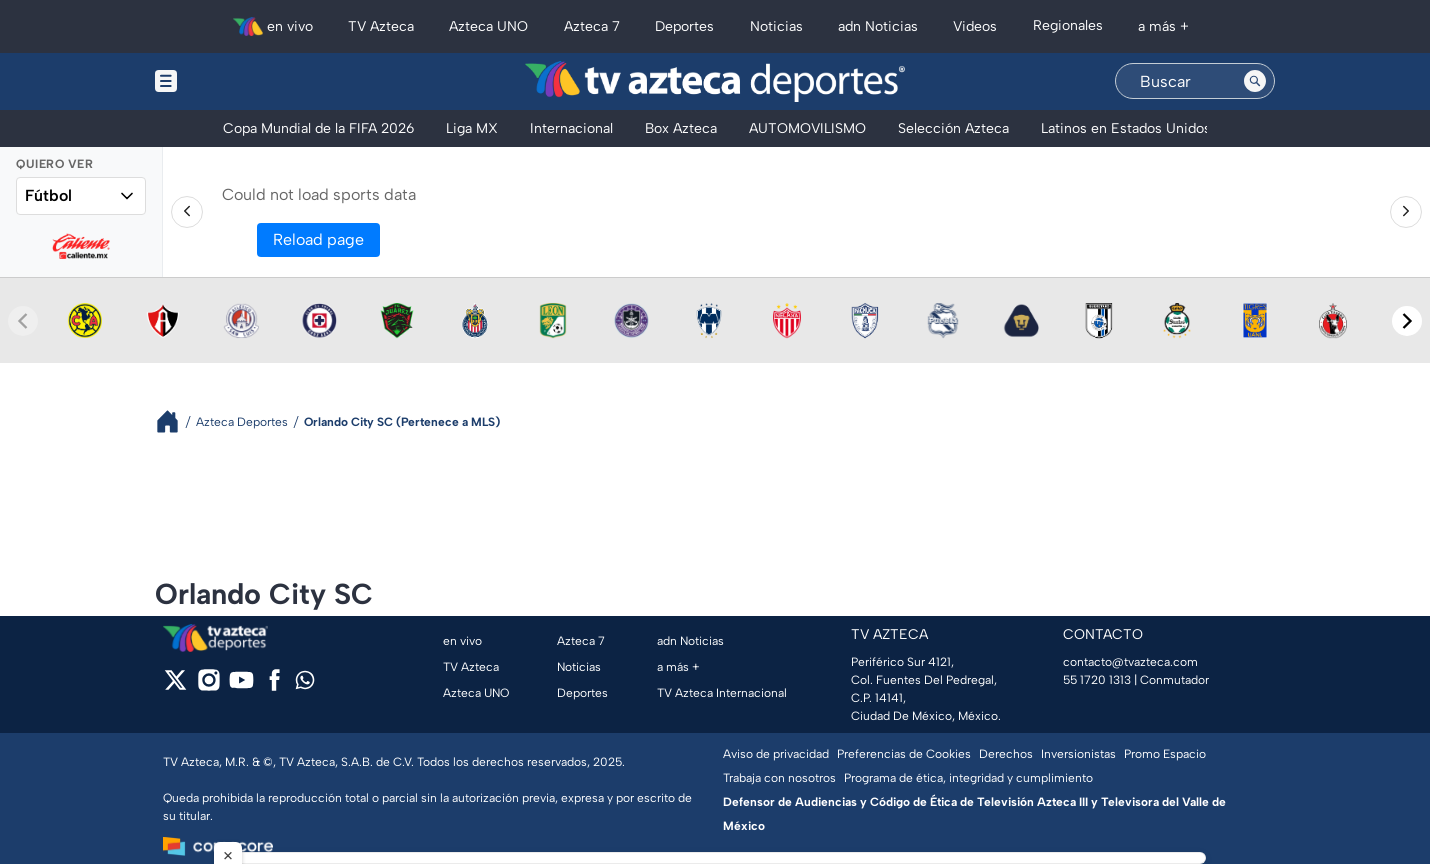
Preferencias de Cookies (904, 754)
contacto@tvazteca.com (1130, 662)
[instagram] (208, 686)
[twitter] (175, 686)
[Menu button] (235, 81)
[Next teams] (1407, 321)
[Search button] (1255, 81)
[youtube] (241, 686)
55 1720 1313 (1097, 680)
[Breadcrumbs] (175, 421)
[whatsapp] (305, 684)
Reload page (318, 239)
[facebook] (274, 686)
